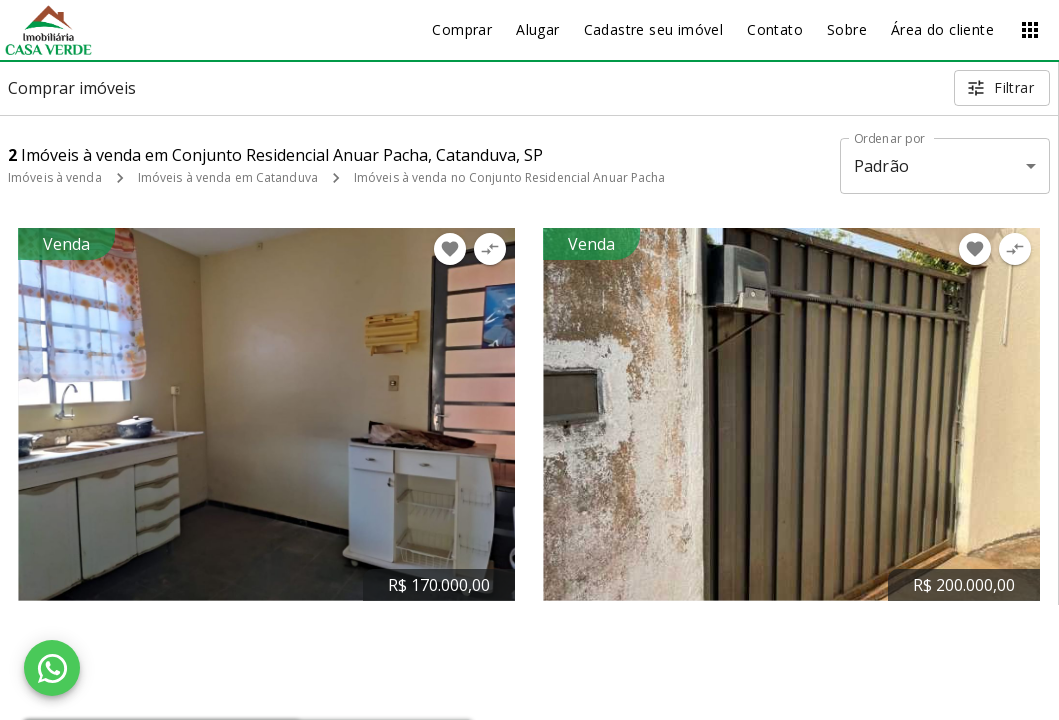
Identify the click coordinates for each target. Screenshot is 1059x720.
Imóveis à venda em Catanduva (228, 177)
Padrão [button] (881, 166)
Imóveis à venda (55, 177)
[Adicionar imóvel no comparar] (490, 249)
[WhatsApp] (52, 668)
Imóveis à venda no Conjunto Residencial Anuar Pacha (510, 177)
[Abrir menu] (1030, 30)
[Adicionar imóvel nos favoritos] (450, 249)
